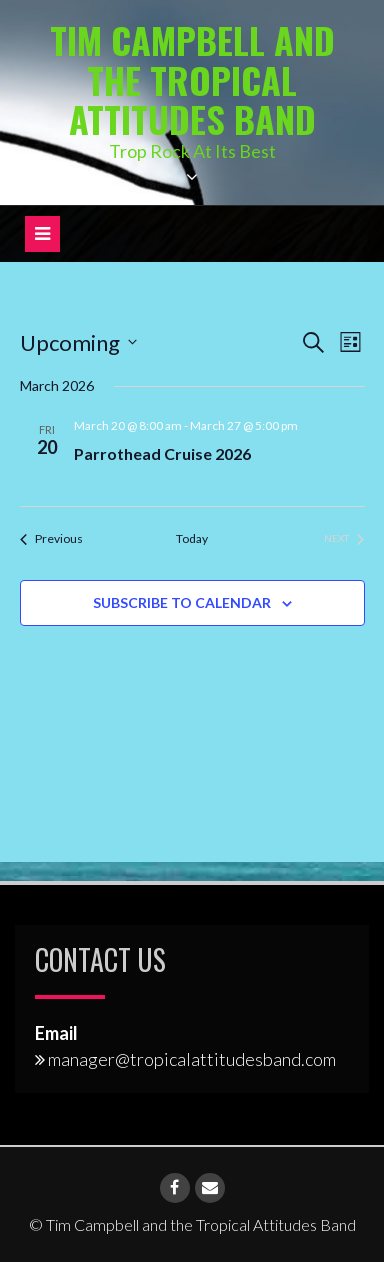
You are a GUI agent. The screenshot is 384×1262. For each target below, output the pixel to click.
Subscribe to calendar (182, 602)
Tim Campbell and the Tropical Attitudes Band (192, 79)
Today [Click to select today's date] (192, 538)
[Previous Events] (51, 539)
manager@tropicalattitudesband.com (192, 1059)
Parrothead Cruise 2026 (162, 453)
